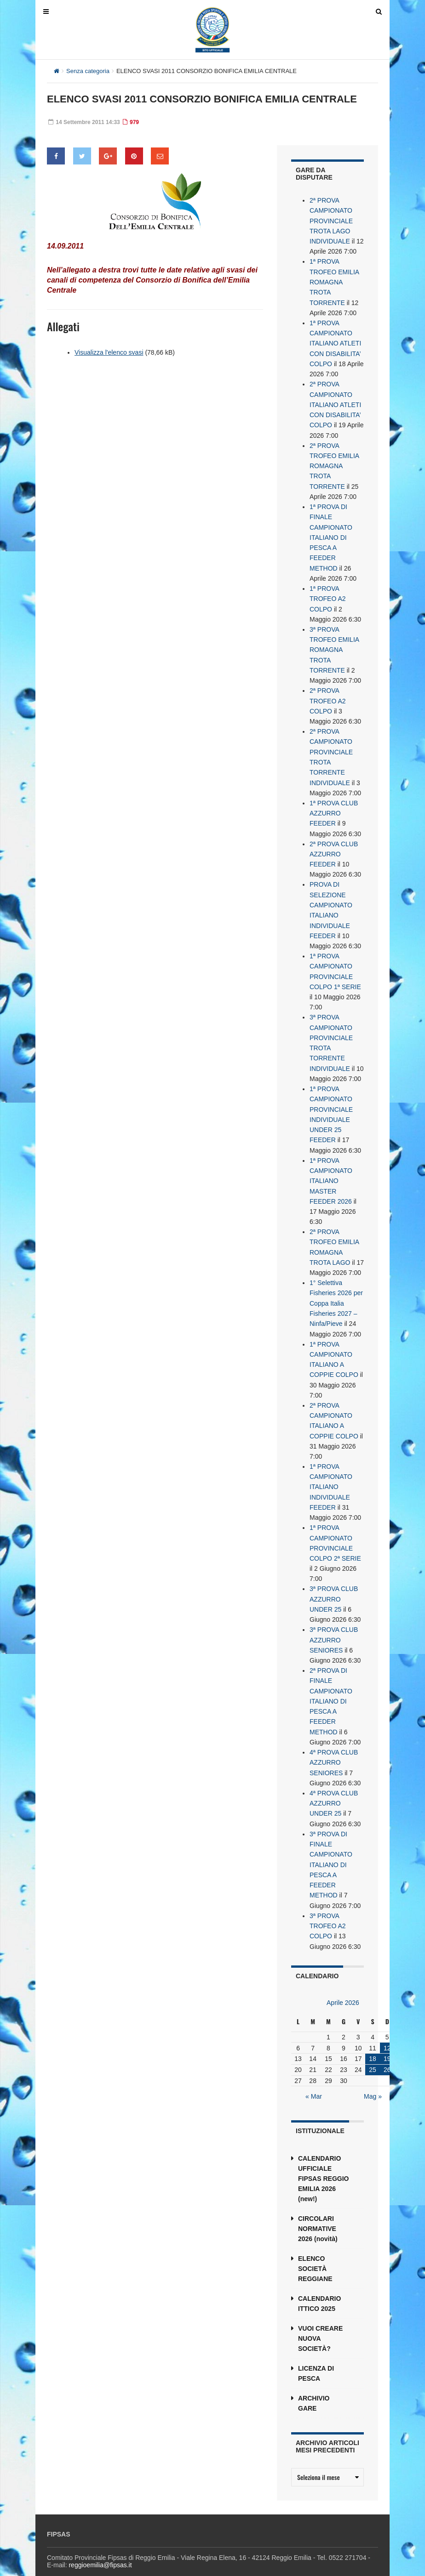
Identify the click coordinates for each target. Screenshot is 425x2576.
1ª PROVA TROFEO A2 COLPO (328, 594)
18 (372, 2041)
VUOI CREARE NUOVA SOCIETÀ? (320, 2321)
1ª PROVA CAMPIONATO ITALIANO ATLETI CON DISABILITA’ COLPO (335, 342)
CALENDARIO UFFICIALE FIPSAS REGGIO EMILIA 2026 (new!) (323, 2161)
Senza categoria (87, 71)
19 (387, 2041)
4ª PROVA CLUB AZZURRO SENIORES (334, 1747)
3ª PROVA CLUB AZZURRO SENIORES (334, 1625)
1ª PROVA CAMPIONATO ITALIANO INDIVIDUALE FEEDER (331, 1474)
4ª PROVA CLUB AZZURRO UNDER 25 (334, 1787)
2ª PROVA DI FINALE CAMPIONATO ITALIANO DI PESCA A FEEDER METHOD (331, 1686)
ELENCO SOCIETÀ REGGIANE (315, 2251)
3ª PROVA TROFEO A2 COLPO (328, 1908)
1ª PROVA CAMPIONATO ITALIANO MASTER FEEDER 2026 (331, 1171)
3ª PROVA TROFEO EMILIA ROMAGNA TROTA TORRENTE (334, 645)
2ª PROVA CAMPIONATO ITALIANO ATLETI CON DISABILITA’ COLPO (335, 402)
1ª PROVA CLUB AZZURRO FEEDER (334, 807)
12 (387, 2030)
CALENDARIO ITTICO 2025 (319, 2286)
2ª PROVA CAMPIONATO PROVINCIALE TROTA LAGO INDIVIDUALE (331, 220)
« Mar (313, 2079)
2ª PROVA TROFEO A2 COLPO (328, 695)
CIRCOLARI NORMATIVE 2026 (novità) (318, 2211)
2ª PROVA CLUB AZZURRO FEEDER (334, 847)
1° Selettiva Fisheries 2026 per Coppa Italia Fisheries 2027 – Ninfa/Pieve (336, 1292)
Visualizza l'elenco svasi (109, 352)
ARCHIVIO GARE (313, 2386)
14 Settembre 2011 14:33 (84, 122)
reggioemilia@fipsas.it (100, 2547)
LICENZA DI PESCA (316, 2356)
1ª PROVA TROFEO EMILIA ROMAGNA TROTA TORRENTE (334, 281)
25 (372, 2052)
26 (387, 2052)
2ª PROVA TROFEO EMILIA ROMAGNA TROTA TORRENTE (334, 463)
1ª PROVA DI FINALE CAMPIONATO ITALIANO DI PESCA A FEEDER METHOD (331, 534)
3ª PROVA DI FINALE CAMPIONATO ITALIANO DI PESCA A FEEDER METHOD (331, 1848)
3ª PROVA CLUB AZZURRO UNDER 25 (334, 1585)
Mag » (373, 2079)
